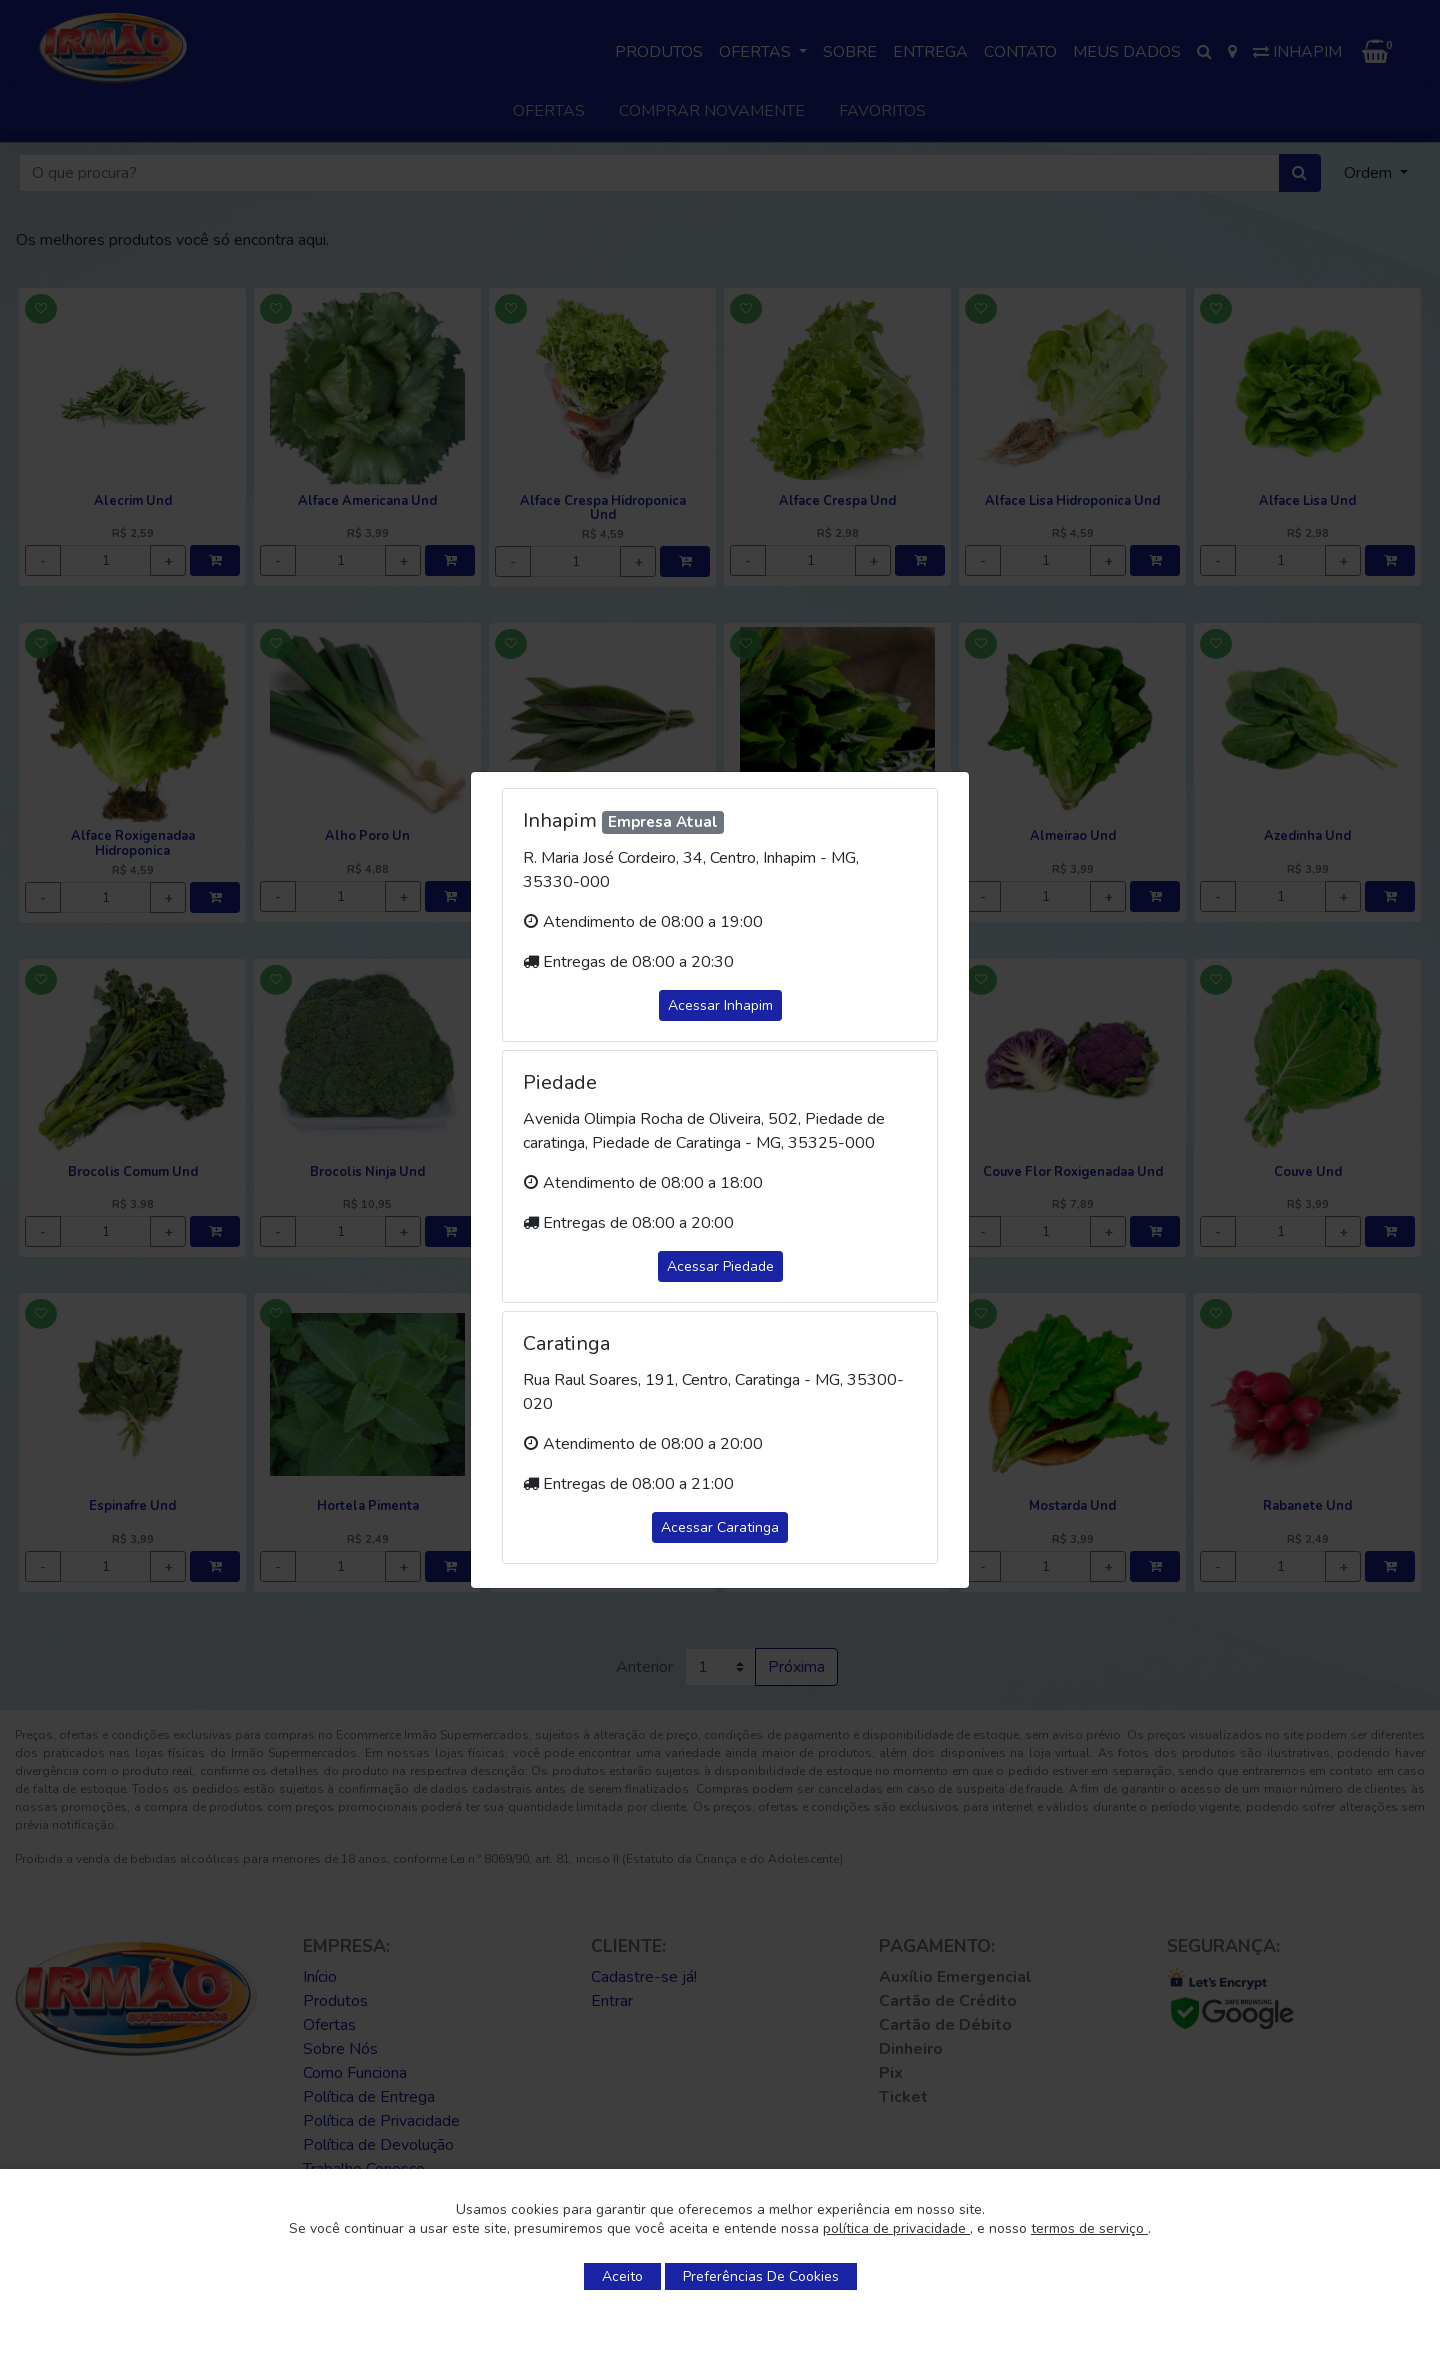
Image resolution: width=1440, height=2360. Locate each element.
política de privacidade (896, 2228)
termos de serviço (1089, 2228)
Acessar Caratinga (720, 1527)
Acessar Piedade (720, 1266)
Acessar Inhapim (720, 1005)
